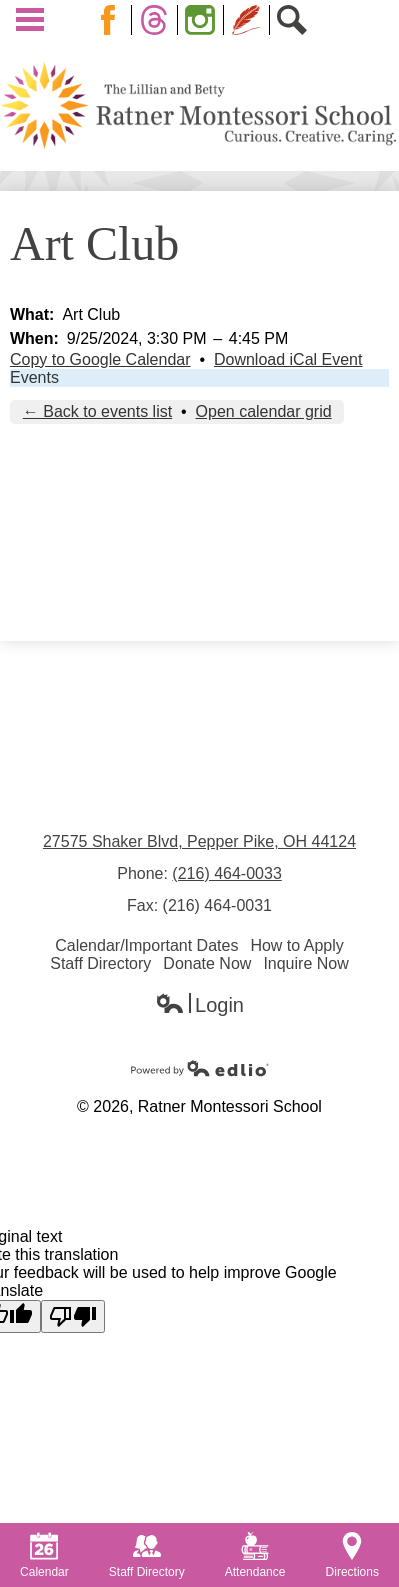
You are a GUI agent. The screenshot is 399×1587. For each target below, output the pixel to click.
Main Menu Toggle (30, 19)
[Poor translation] (73, 1316)
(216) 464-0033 (226, 873)
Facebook (112, 20)
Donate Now (207, 963)
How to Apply (296, 945)
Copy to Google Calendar (100, 359)
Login (199, 1005)
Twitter (158, 20)
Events (34, 377)
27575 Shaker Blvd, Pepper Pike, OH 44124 (199, 841)
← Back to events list (97, 411)
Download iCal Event (288, 359)
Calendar (44, 1555)
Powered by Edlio (200, 1068)
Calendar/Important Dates (146, 945)
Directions (352, 1555)
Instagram (204, 20)
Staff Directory (100, 963)
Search (296, 20)
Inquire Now (305, 963)
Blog (247, 20)
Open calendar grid (264, 411)
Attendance (255, 1555)
